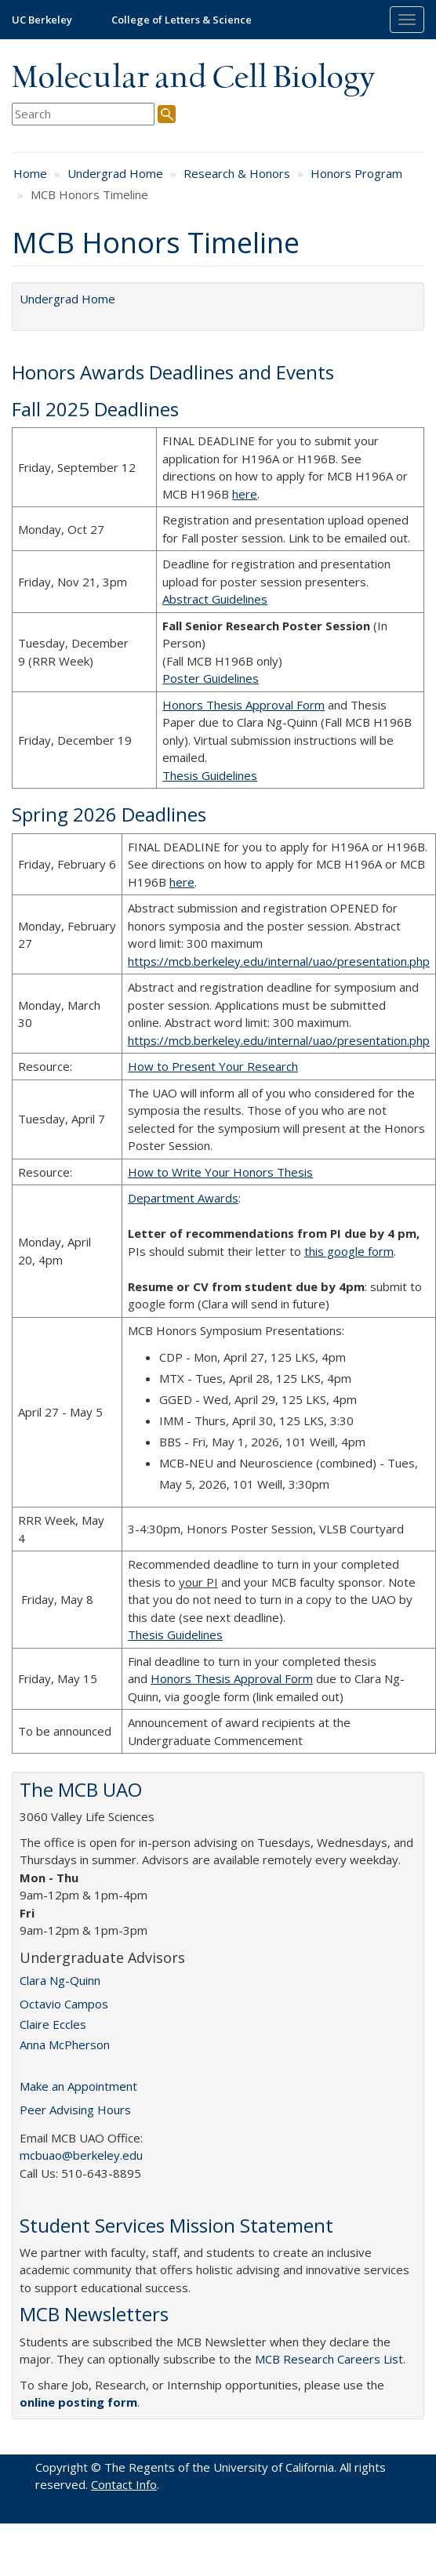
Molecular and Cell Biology (193, 78)
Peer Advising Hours (75, 2109)
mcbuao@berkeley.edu (81, 2155)
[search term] (83, 114)
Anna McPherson (65, 2044)
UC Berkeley (42, 20)
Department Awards (183, 1198)
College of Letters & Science (181, 20)
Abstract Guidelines (214, 599)
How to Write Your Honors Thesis (220, 1172)
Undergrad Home (115, 173)
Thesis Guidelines (209, 775)
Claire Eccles (53, 2024)
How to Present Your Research (213, 1066)
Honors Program (356, 173)
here (244, 494)
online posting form (78, 2402)
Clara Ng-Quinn (60, 1980)
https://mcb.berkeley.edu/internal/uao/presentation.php (279, 961)
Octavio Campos (64, 2004)
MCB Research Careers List (329, 2359)
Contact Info (124, 2484)
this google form (349, 1251)
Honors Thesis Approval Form (243, 705)
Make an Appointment (78, 2086)
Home (30, 173)
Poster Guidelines (210, 678)
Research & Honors (236, 173)
